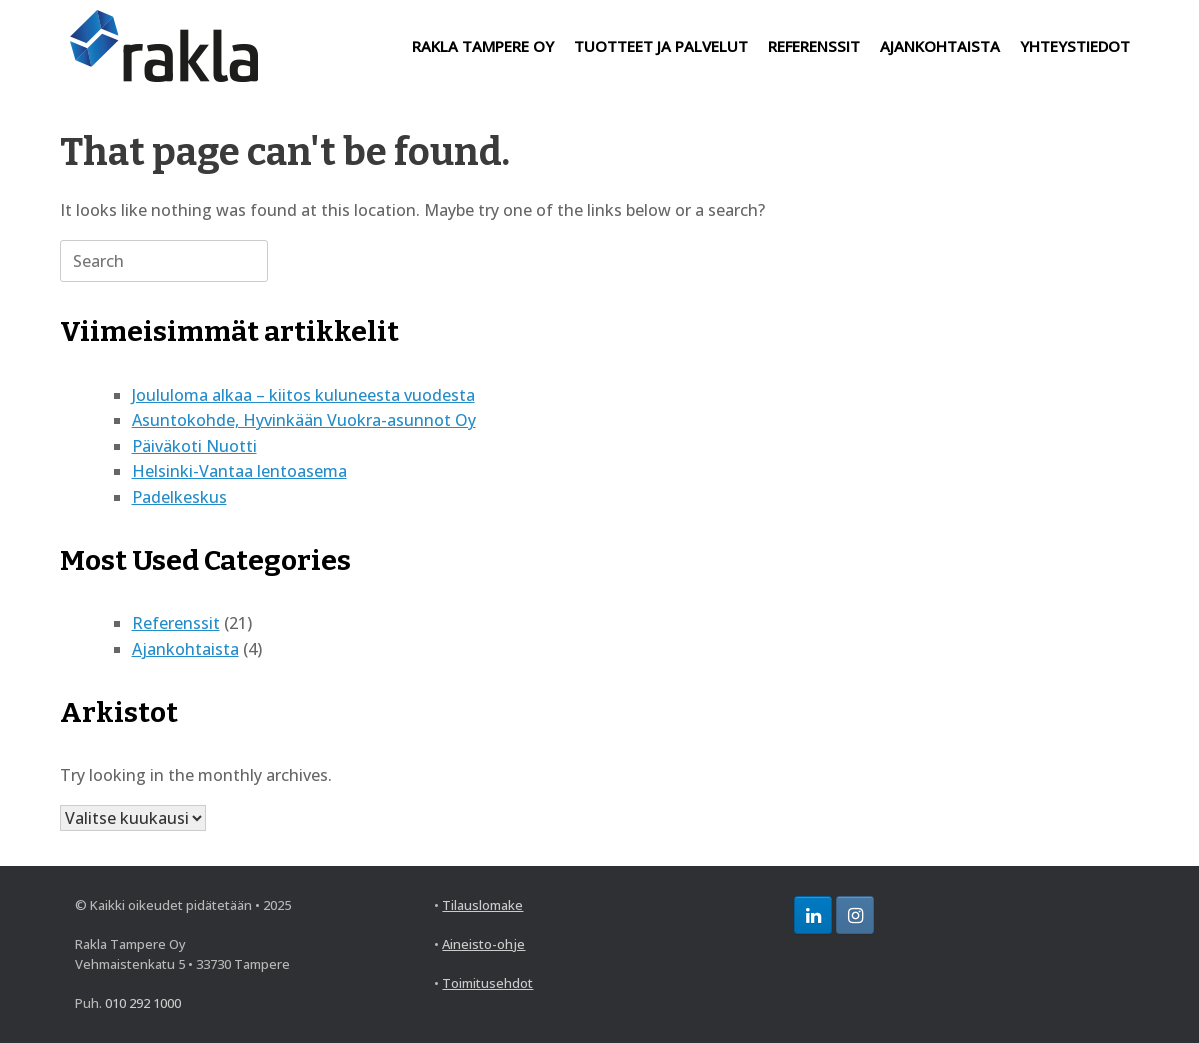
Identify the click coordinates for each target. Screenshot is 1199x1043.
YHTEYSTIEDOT (1075, 46)
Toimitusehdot (487, 983)
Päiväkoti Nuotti (194, 446)
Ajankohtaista (185, 649)
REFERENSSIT (814, 46)
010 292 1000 (143, 1003)
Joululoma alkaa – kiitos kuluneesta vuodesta (303, 395)
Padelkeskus (179, 497)
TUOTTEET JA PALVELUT (661, 46)
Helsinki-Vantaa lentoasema (239, 471)
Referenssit (176, 623)
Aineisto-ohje (483, 944)
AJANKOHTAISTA (940, 46)
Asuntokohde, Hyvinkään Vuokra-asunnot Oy (304, 420)
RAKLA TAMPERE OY (483, 46)
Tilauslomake (482, 905)
